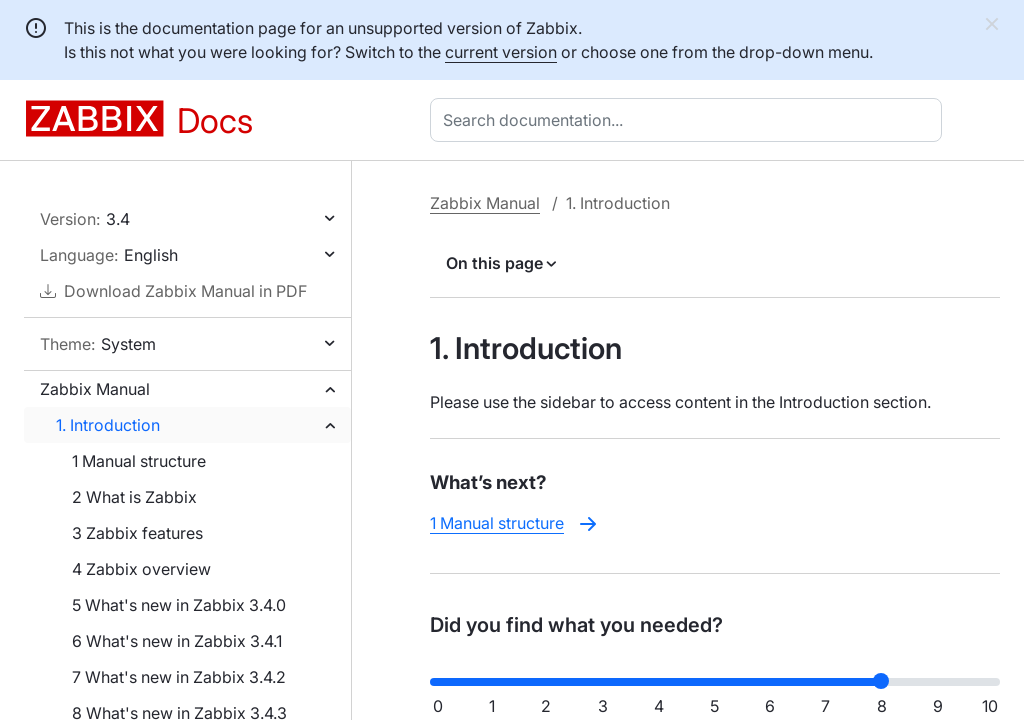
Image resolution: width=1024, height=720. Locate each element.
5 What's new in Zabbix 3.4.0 (179, 605)
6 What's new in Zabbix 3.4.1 (177, 641)
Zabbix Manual (95, 389)
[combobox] (690, 120)
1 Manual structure (139, 461)
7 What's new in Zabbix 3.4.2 (179, 677)
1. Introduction (108, 425)
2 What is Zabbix (134, 497)
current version (501, 52)
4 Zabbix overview (141, 569)
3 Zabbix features (137, 533)
